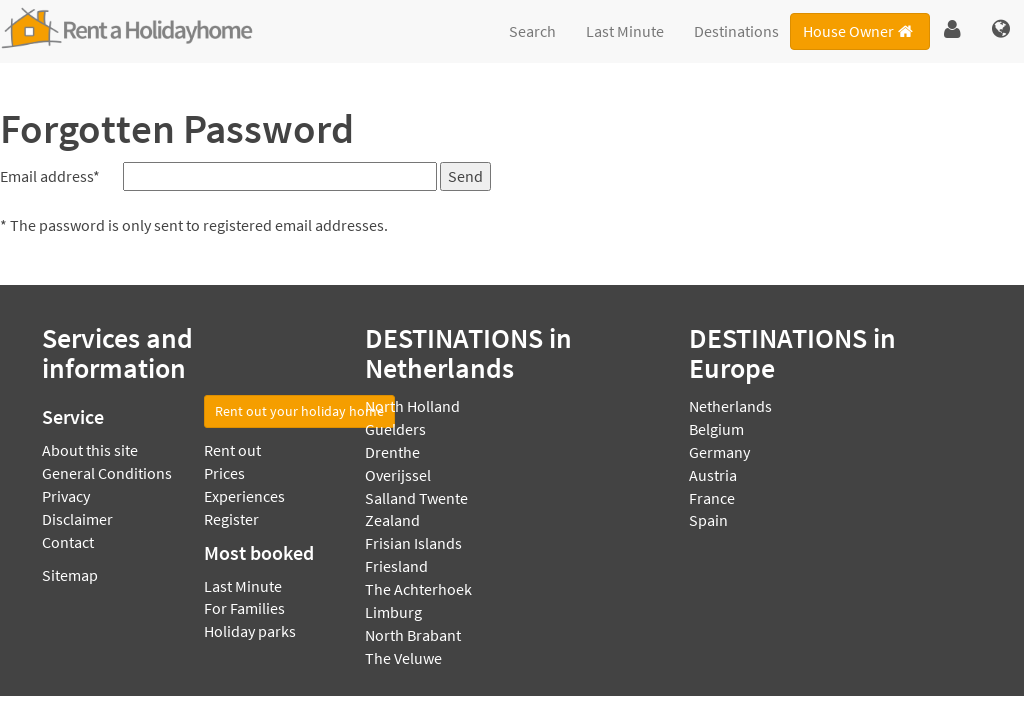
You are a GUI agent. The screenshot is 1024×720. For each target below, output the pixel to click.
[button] (952, 30)
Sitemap (70, 575)
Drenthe (392, 452)
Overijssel (398, 475)
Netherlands (730, 406)
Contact (68, 542)
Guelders (395, 429)
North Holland (412, 406)
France (712, 498)
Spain (708, 520)
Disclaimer (77, 519)
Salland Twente (416, 498)
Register (231, 519)
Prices (224, 473)
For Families (244, 608)
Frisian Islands (413, 543)
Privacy (66, 496)
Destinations (736, 31)
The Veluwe (403, 658)
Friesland (396, 566)
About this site (90, 450)
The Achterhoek (418, 589)
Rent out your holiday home (299, 411)
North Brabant (413, 635)
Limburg (393, 612)
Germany (719, 452)
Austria (713, 475)
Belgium (716, 429)
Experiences (244, 496)
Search (532, 31)
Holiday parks (250, 631)
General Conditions (107, 473)
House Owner (859, 31)
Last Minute (625, 31)
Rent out (232, 450)
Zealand (392, 520)
